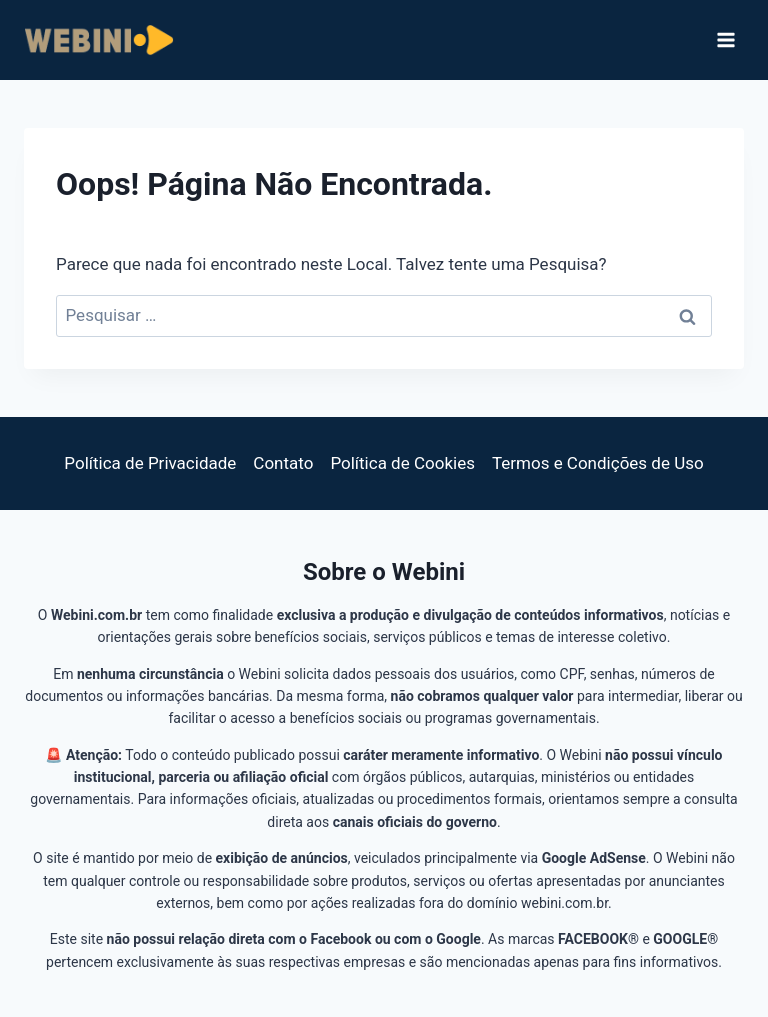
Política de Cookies (402, 463)
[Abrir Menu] (725, 39)
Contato (283, 463)
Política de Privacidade (150, 463)
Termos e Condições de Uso (598, 463)
